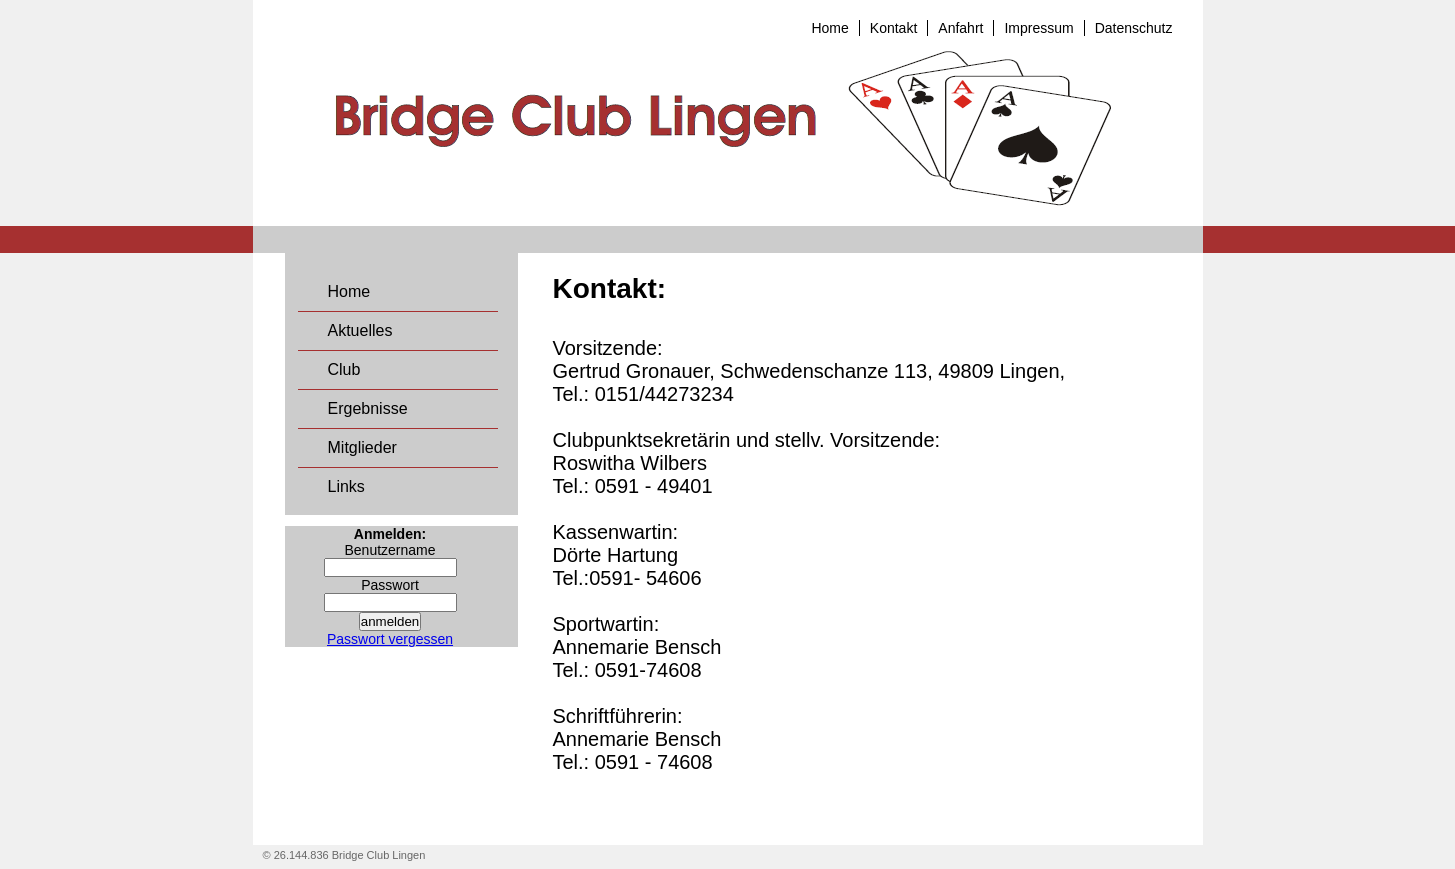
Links (346, 486)
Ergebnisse (368, 408)
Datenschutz (1134, 28)
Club (344, 369)
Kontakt (893, 28)
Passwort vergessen (390, 639)
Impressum (1038, 28)
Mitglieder (362, 447)
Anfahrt (960, 28)
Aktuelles (360, 330)
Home (829, 28)
